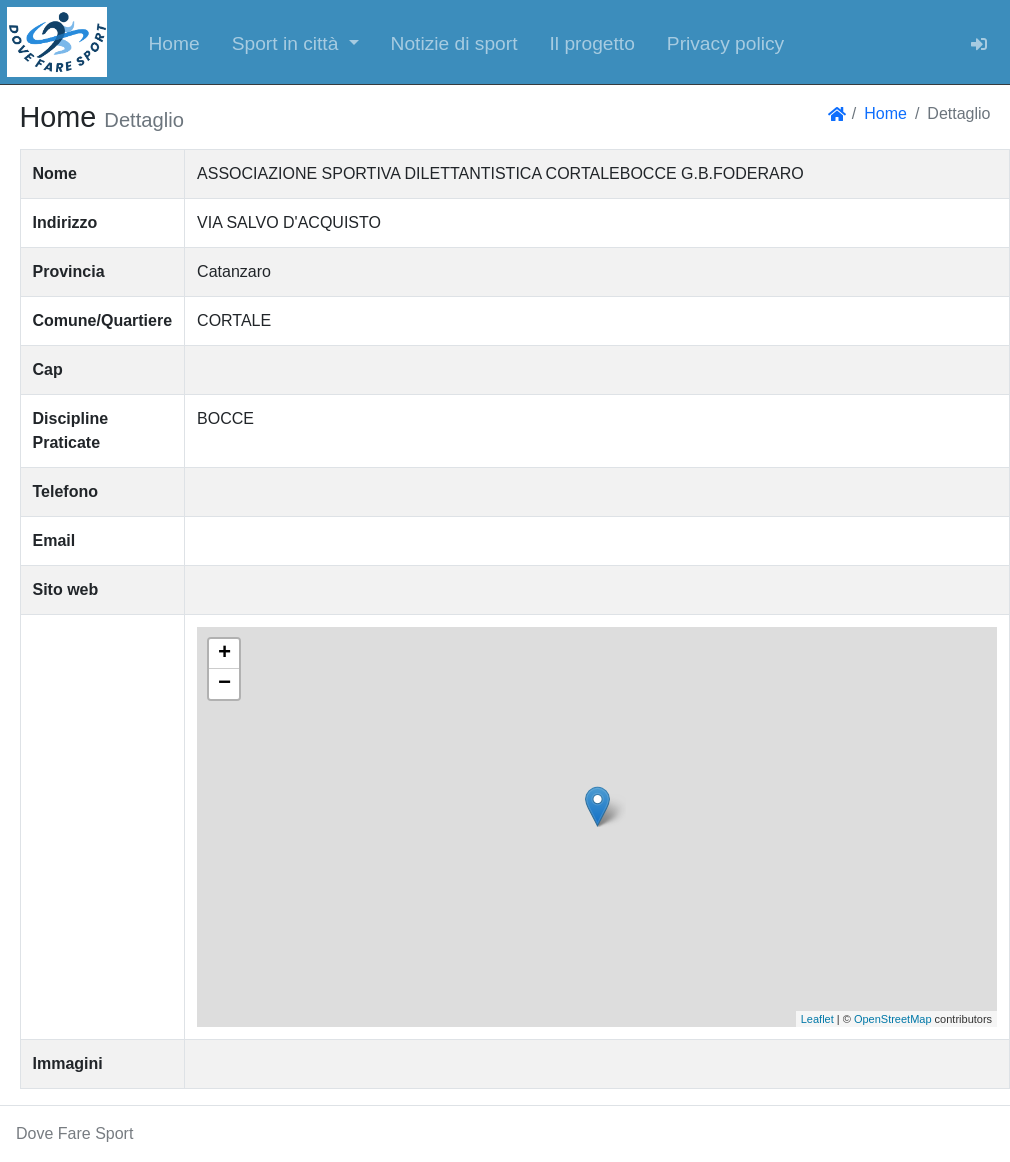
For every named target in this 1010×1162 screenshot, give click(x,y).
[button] (295, 42)
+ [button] (224, 654)
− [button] (224, 684)
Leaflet (817, 1019)
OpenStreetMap (893, 1019)
